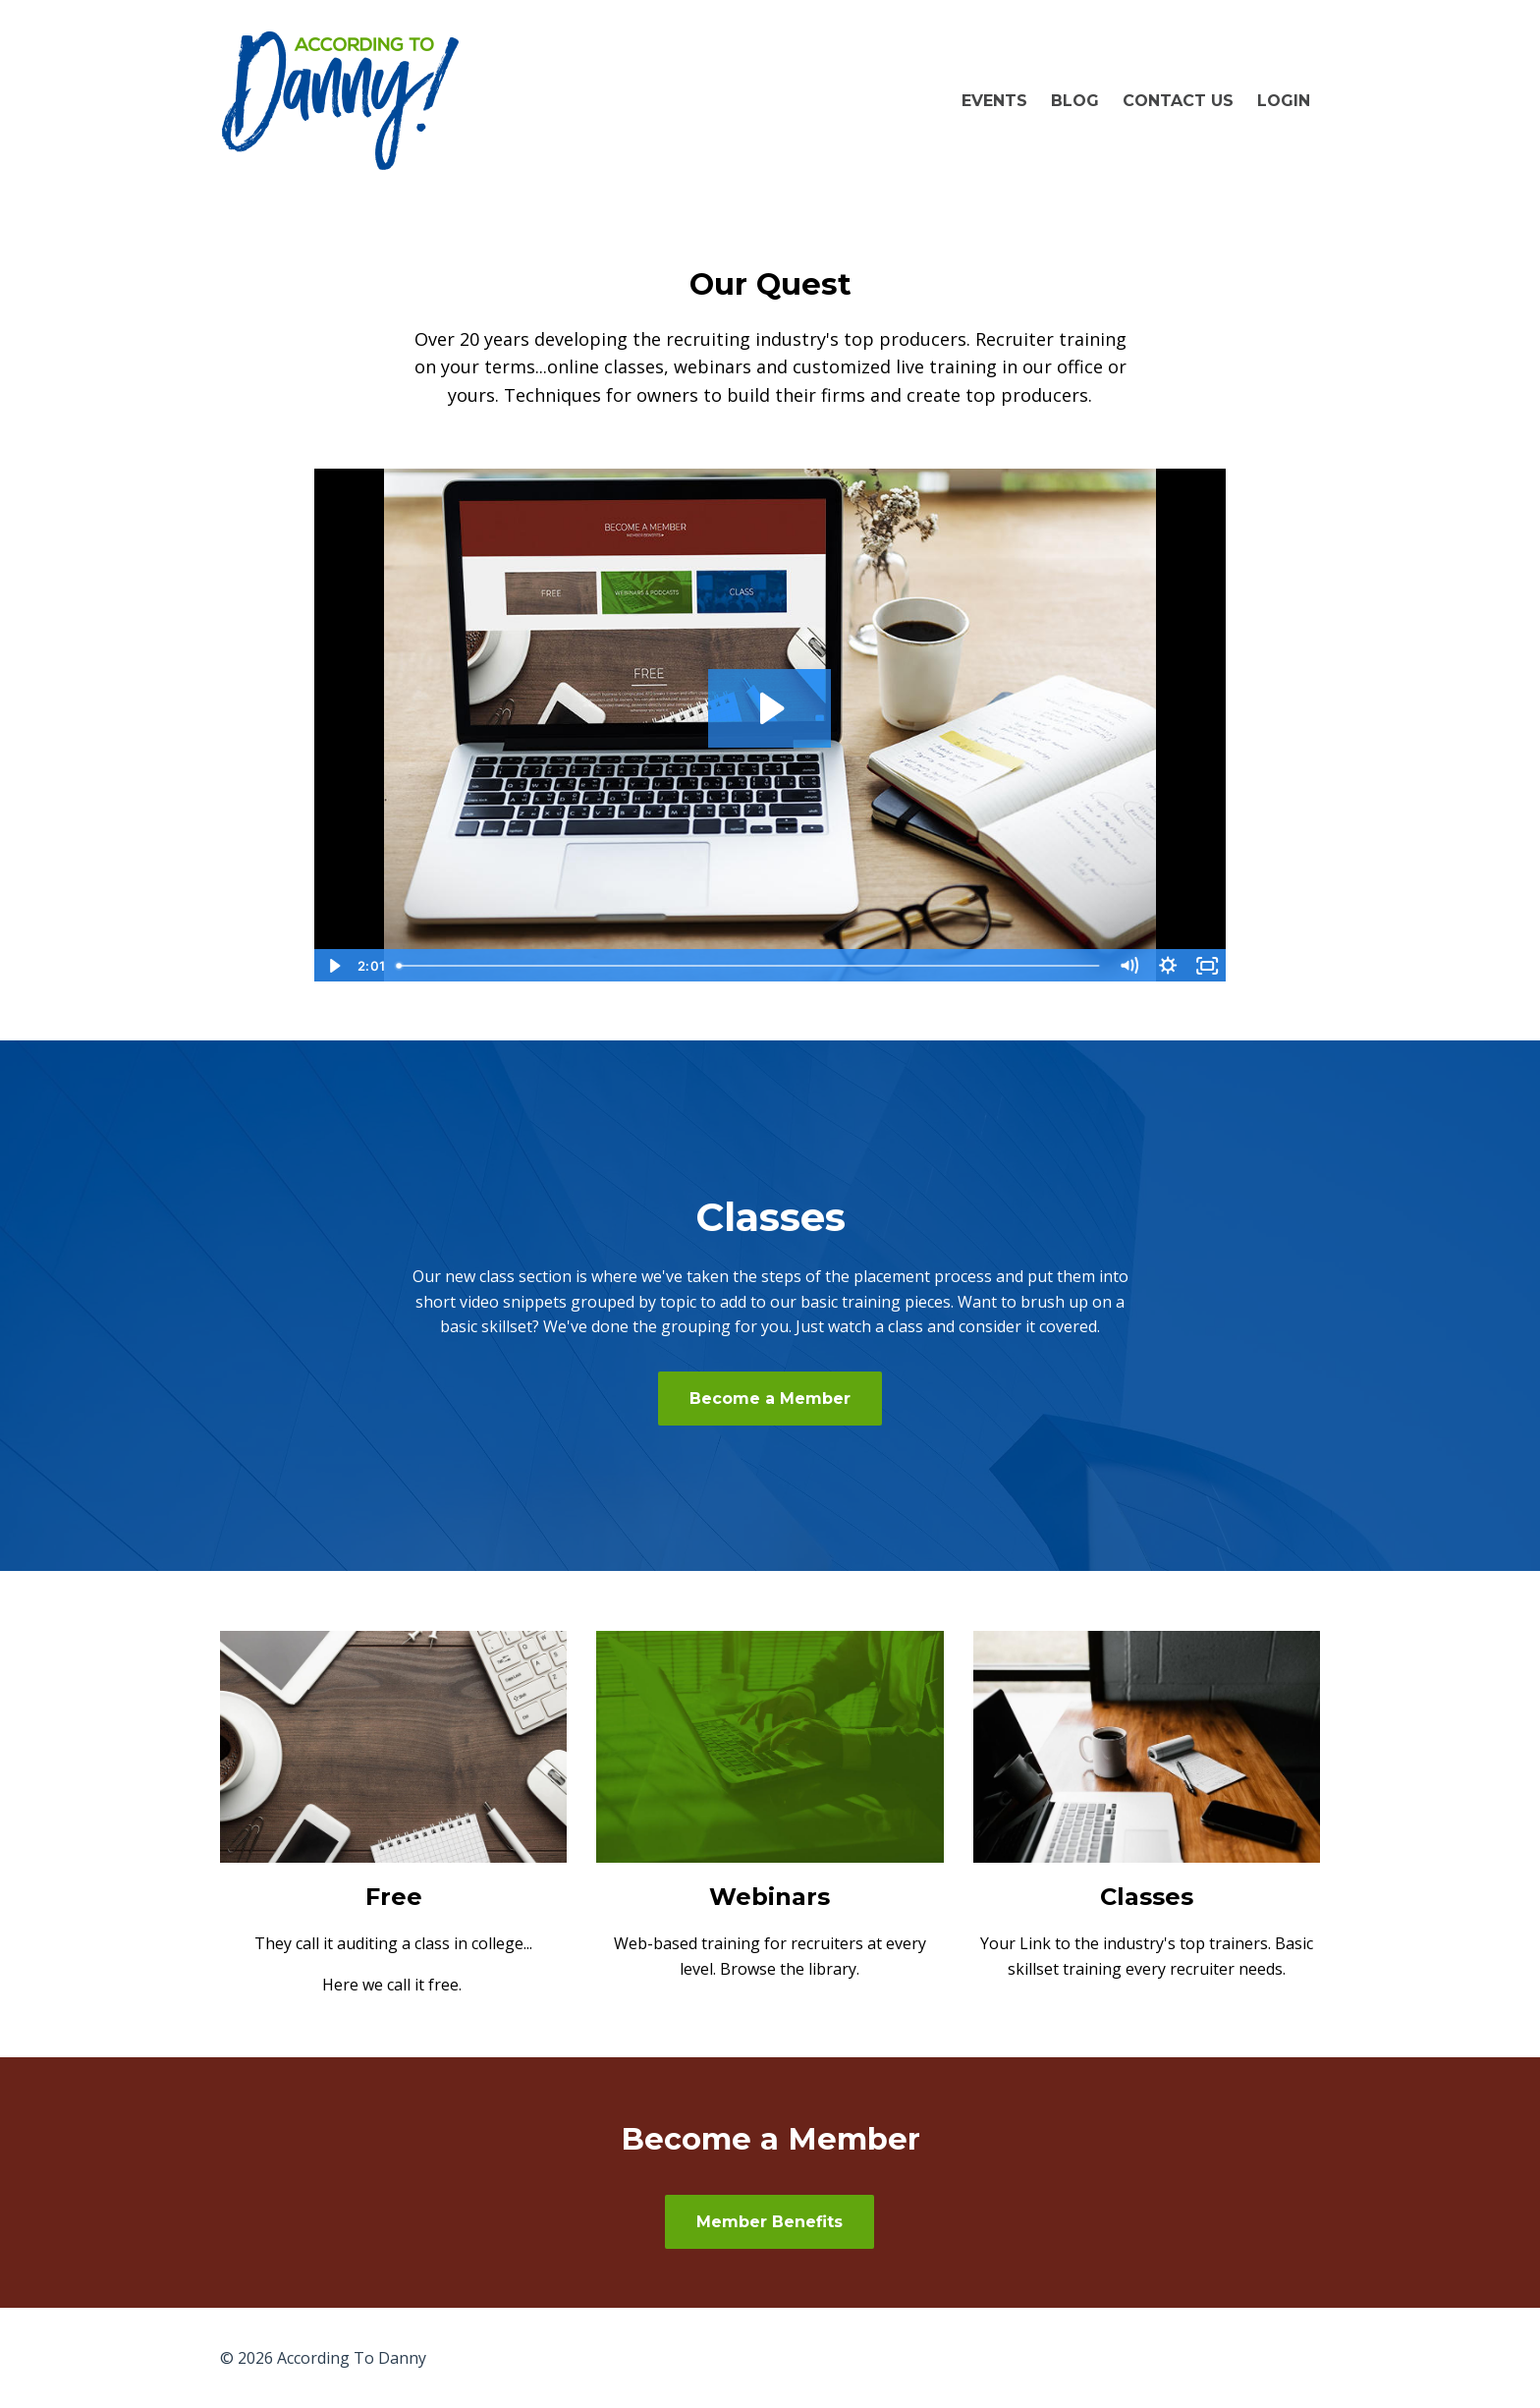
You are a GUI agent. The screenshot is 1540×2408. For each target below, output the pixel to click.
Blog (1075, 100)
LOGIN (1283, 100)
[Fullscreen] (1207, 965)
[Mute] (1128, 965)
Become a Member (770, 1398)
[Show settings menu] (1167, 965)
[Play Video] (333, 965)
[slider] (749, 965)
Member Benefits (769, 2221)
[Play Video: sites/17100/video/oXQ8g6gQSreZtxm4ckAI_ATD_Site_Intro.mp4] (769, 708)
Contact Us (1178, 100)
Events (994, 100)
